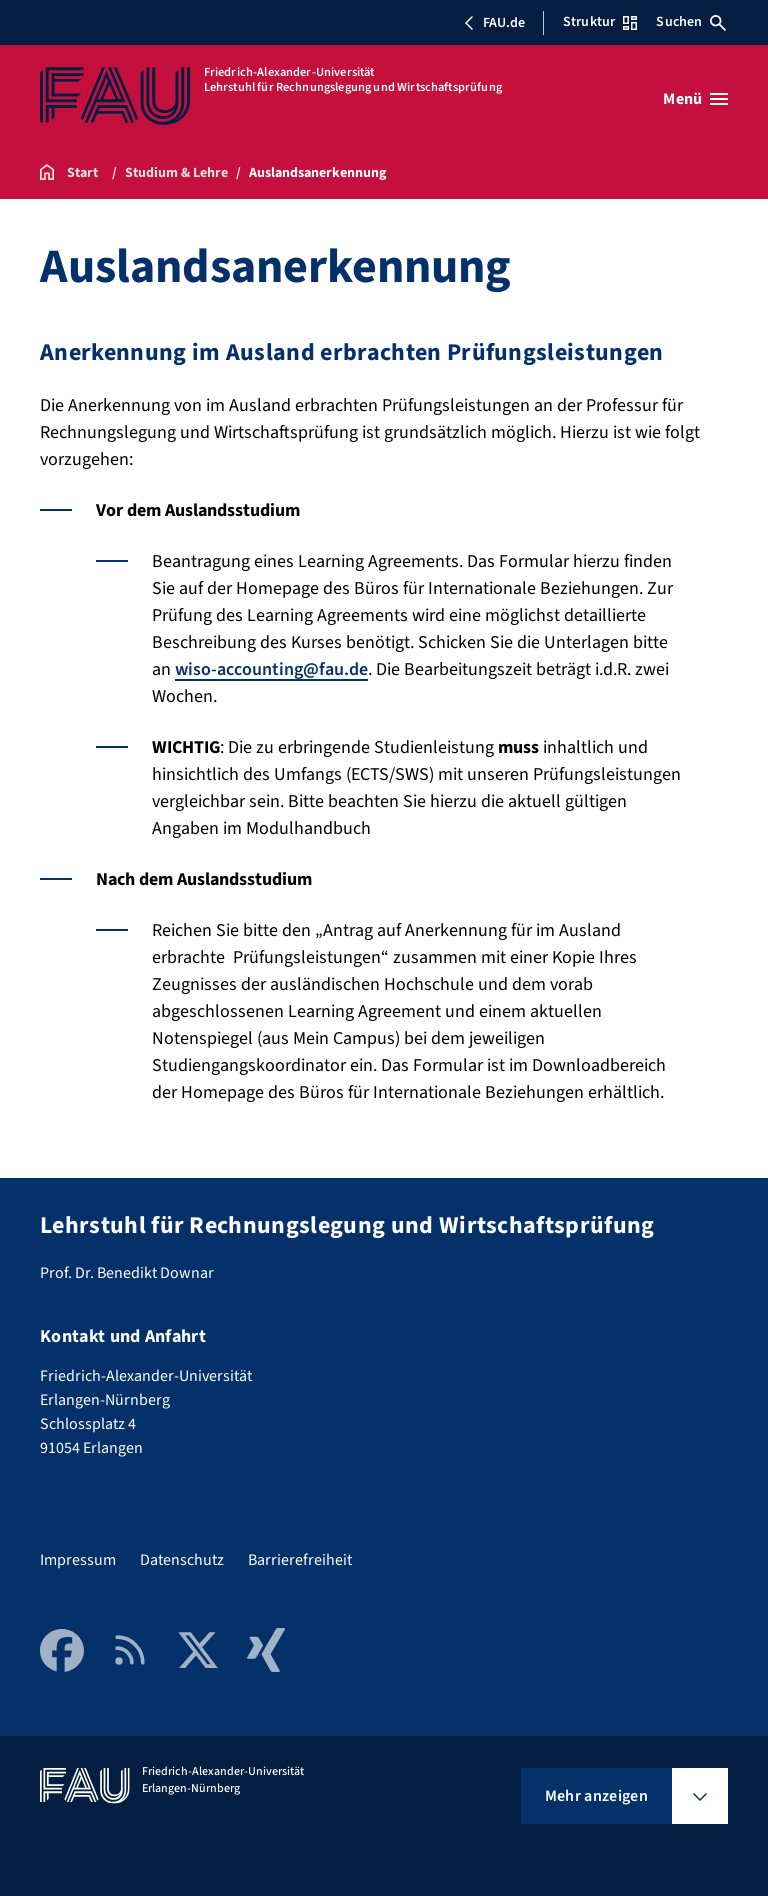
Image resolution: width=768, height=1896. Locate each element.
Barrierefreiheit (300, 1560)
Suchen (691, 22)
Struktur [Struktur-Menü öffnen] (600, 22)
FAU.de (494, 23)
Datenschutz (182, 1560)
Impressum (78, 1560)
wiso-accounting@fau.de (271, 669)
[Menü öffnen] (695, 99)
